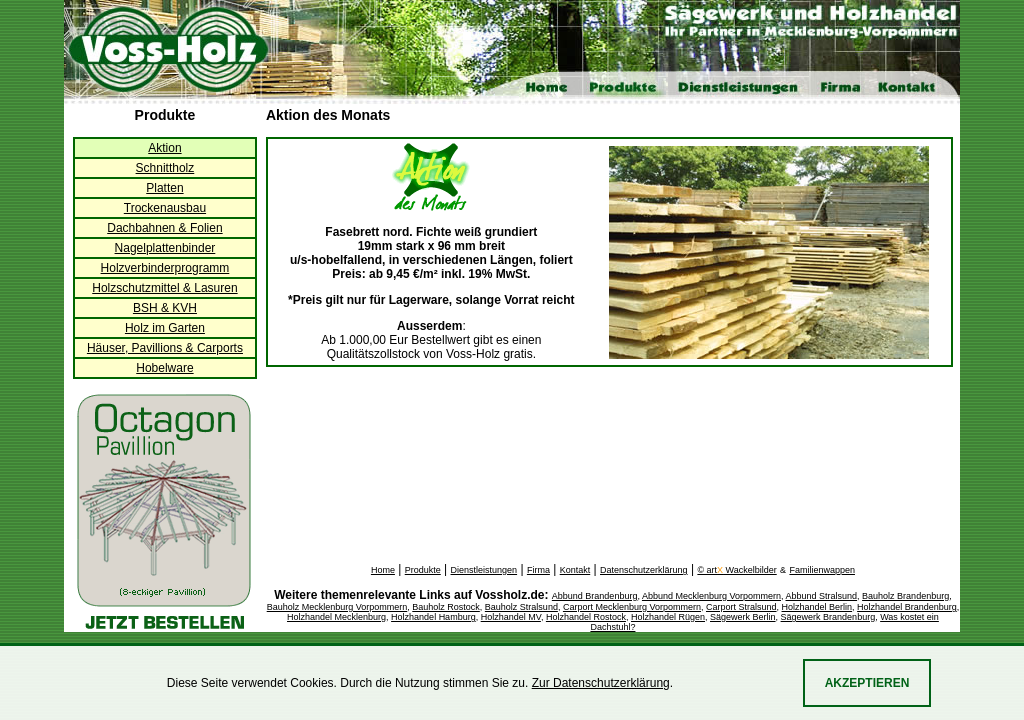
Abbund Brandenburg (595, 596)
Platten (164, 188)
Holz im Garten (165, 328)
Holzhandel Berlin (817, 607)
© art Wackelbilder (736, 570)
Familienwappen (822, 570)
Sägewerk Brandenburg (828, 617)
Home (383, 570)
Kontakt (575, 570)
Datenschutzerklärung (644, 570)
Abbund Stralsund (822, 596)
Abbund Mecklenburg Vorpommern (711, 596)
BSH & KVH (165, 308)
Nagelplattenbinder (165, 248)
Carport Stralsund (741, 607)
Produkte (423, 570)
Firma (538, 570)
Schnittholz (165, 168)
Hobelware (164, 368)
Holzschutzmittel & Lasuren (164, 288)
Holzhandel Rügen (668, 617)
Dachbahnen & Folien (164, 228)
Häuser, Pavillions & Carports (165, 348)
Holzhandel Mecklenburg (336, 617)
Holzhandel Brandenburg (907, 607)
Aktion (164, 148)
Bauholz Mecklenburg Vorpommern (337, 607)
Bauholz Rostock (446, 607)
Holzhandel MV (511, 617)
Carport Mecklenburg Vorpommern (632, 607)
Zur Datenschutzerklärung (601, 683)
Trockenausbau (165, 208)
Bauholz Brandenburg (905, 596)
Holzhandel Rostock (586, 617)
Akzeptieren (867, 683)
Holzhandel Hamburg (433, 617)
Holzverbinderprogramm (165, 268)
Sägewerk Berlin (743, 617)
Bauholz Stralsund (521, 607)
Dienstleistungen (484, 570)
